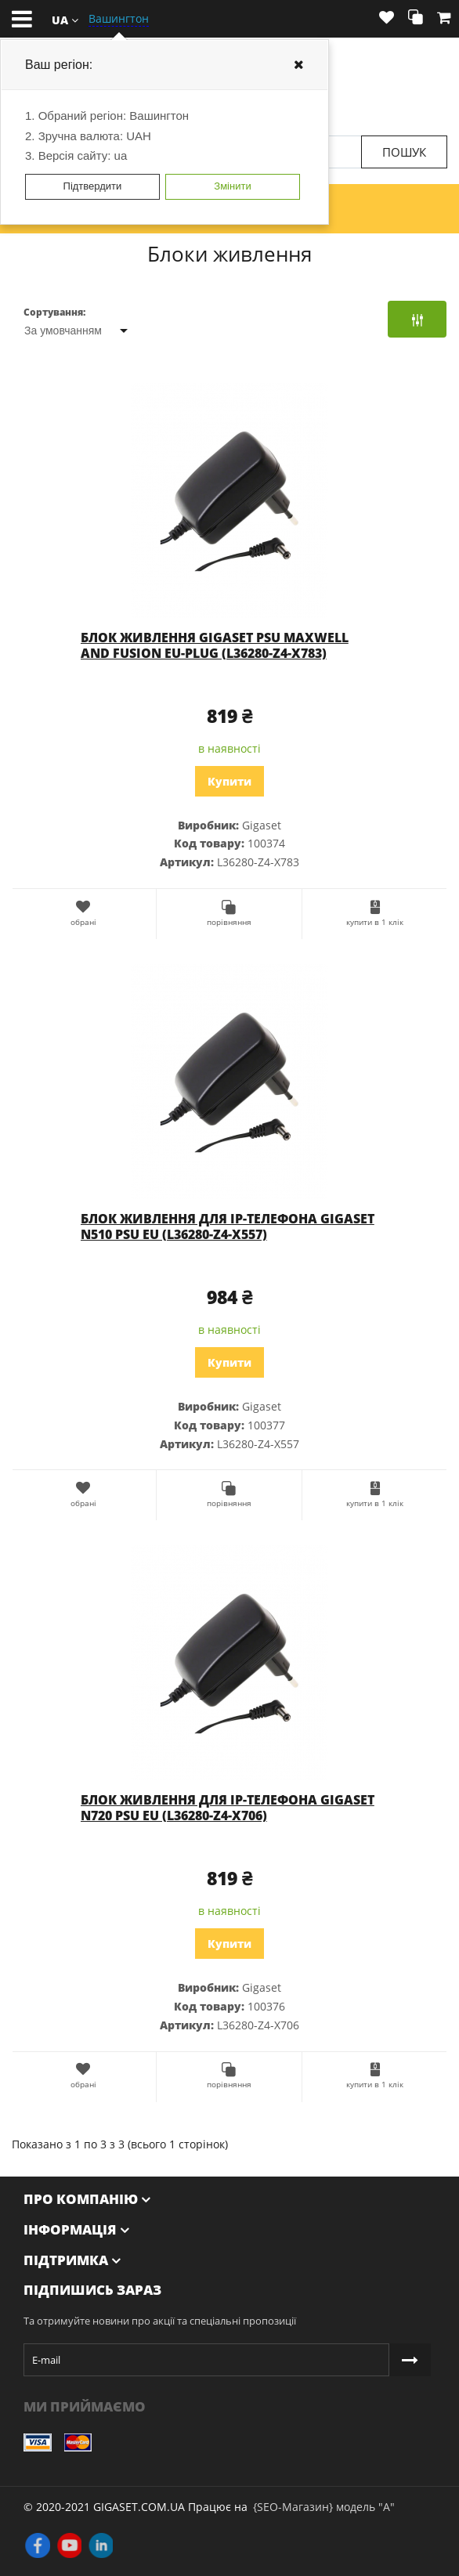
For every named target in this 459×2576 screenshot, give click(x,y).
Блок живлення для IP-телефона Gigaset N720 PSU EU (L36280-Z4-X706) (227, 1807)
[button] (65, 18)
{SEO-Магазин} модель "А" (324, 2506)
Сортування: (54, 312)
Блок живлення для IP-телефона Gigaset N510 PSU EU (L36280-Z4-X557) (227, 1226)
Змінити (232, 186)
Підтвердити (92, 186)
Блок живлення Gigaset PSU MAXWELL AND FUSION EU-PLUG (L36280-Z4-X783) (215, 645)
